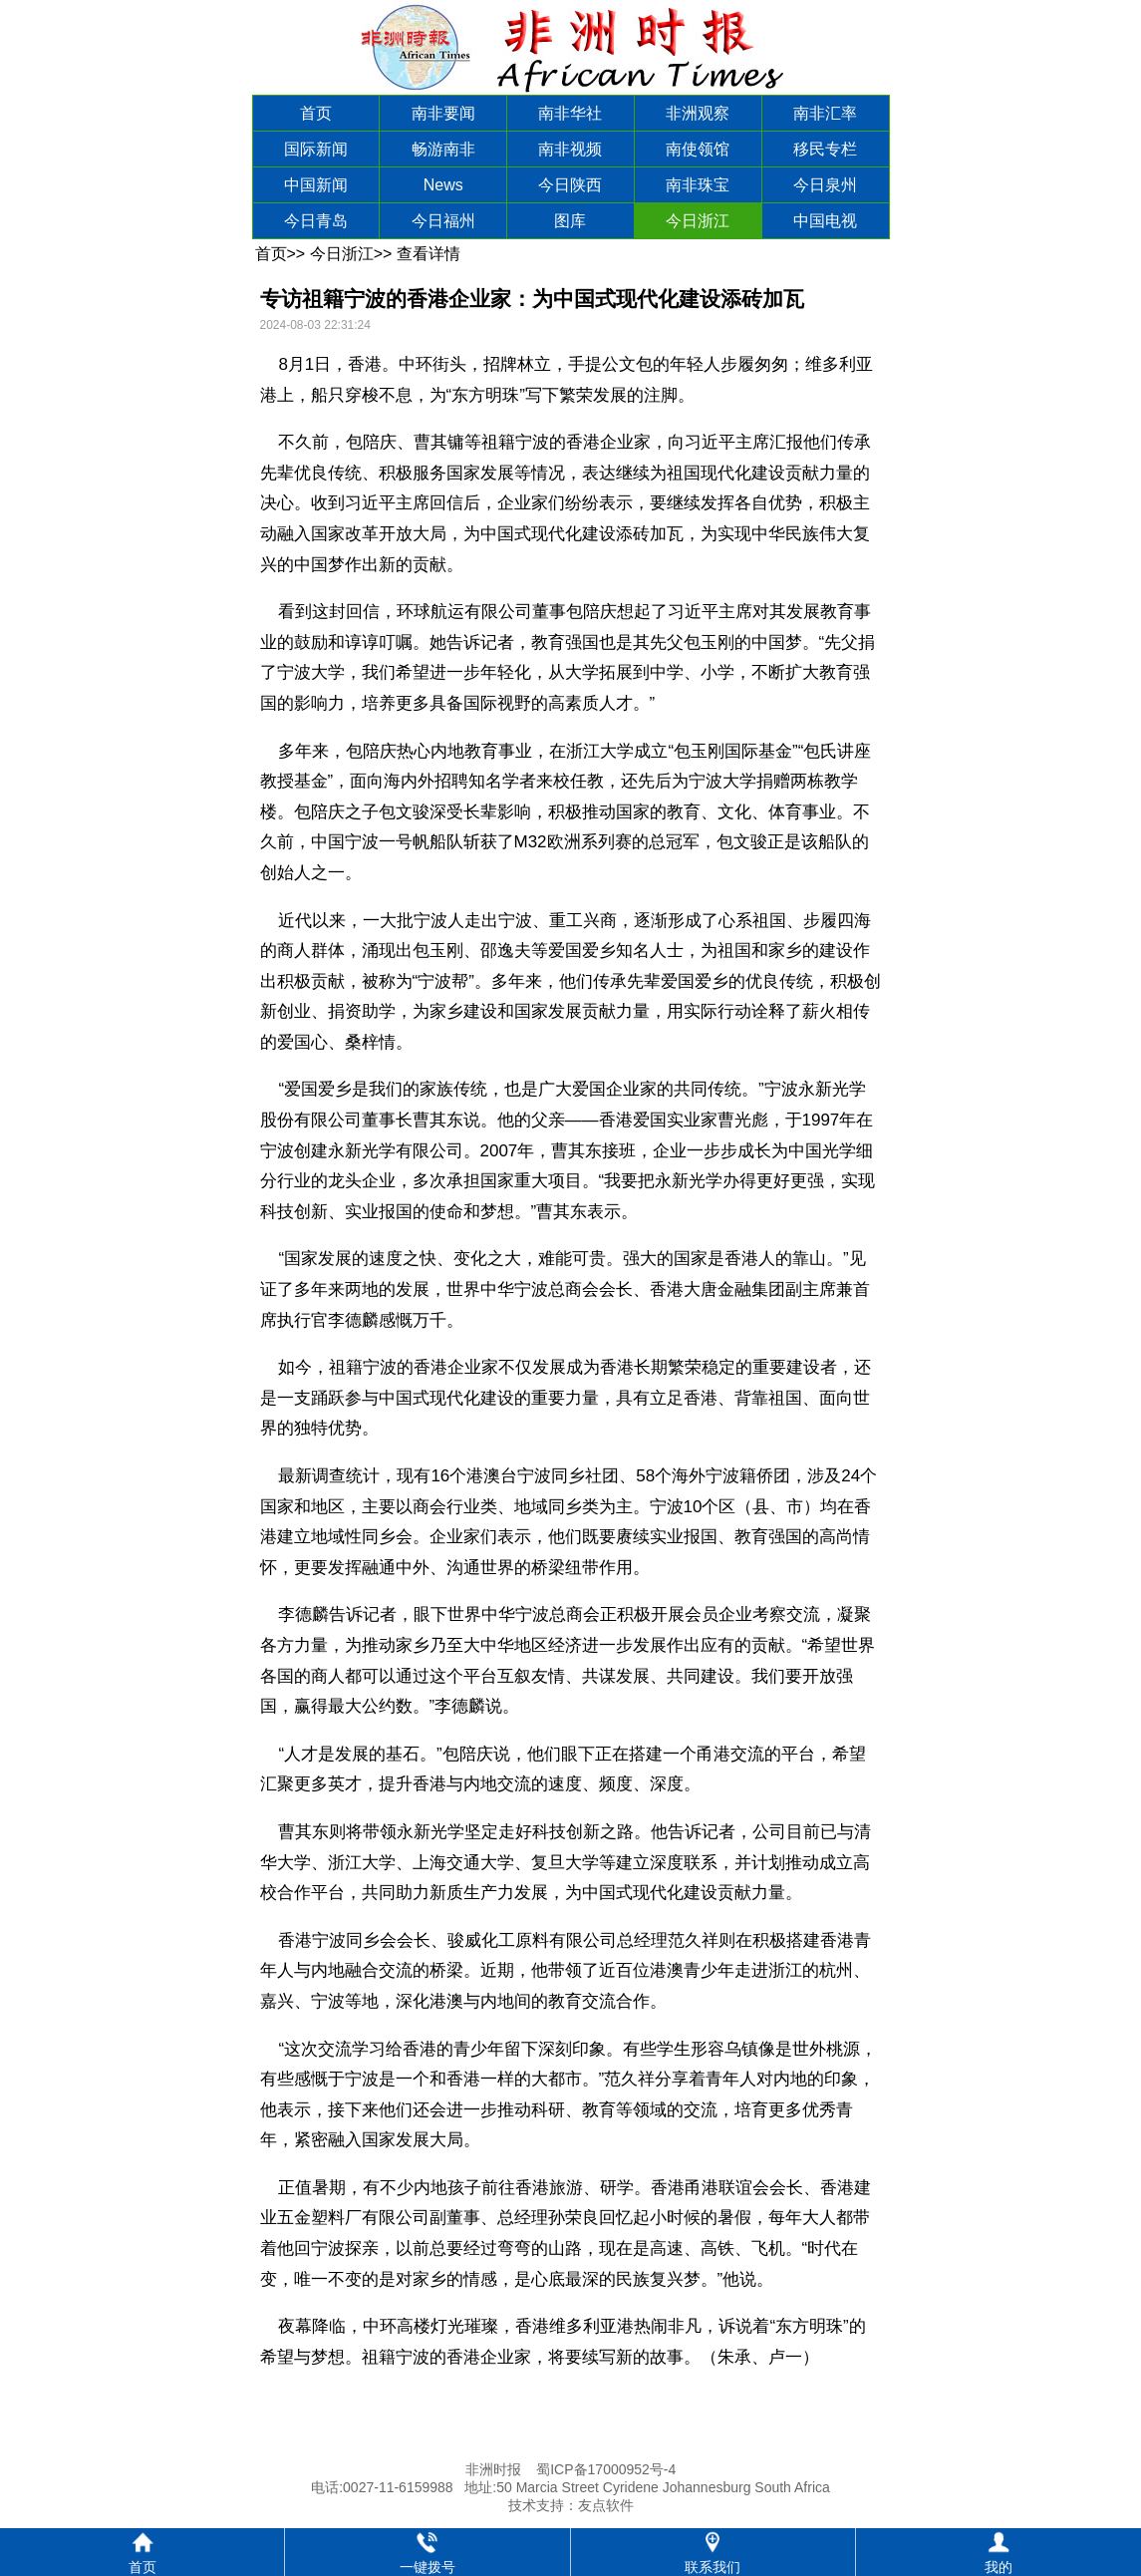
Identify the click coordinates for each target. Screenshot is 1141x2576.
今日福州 (443, 220)
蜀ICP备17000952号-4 (606, 2469)
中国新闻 (316, 184)
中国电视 (825, 220)
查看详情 (428, 253)
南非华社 (570, 113)
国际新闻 (316, 149)
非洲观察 (697, 113)
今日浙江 (697, 220)
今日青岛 (316, 220)
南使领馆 (697, 149)
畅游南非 (443, 149)
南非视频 (570, 149)
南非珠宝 (697, 184)
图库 (570, 220)
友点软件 (606, 2505)
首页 (316, 113)
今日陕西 (570, 184)
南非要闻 (443, 113)
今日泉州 (825, 184)
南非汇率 (825, 113)
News (443, 184)
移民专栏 (825, 149)
